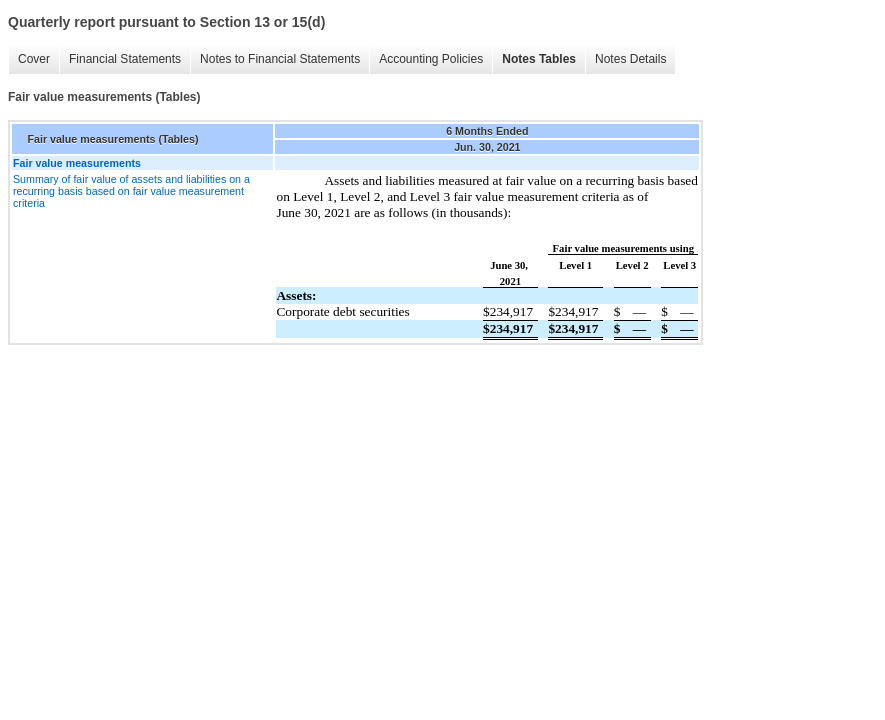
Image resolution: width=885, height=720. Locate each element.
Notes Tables (539, 59)
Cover (34, 59)
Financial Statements (125, 59)
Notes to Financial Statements (280, 59)
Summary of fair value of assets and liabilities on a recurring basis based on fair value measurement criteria (131, 191)
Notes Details (630, 59)
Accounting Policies (431, 59)
